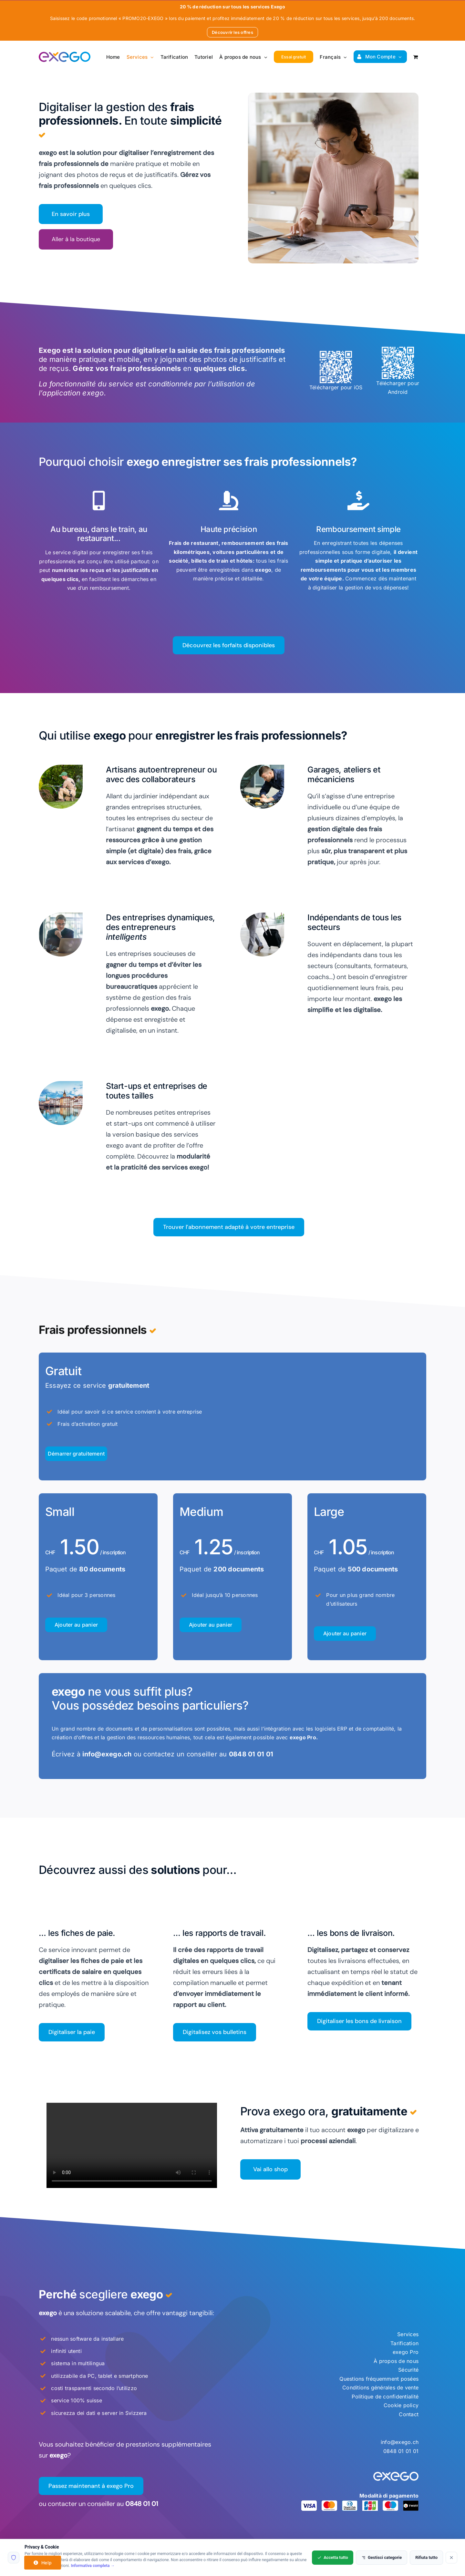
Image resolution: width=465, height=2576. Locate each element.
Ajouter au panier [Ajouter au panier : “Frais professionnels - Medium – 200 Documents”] (210, 1624)
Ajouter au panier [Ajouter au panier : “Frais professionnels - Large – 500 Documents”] (345, 1633)
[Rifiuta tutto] (451, 2557)
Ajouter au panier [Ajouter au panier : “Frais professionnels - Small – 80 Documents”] (76, 1624)
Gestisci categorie (381, 2557)
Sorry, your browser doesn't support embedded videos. (131, 2145)
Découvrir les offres (232, 32)
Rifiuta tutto (426, 2557)
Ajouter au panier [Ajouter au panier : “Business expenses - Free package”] (76, 1453)
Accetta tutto (332, 2557)
